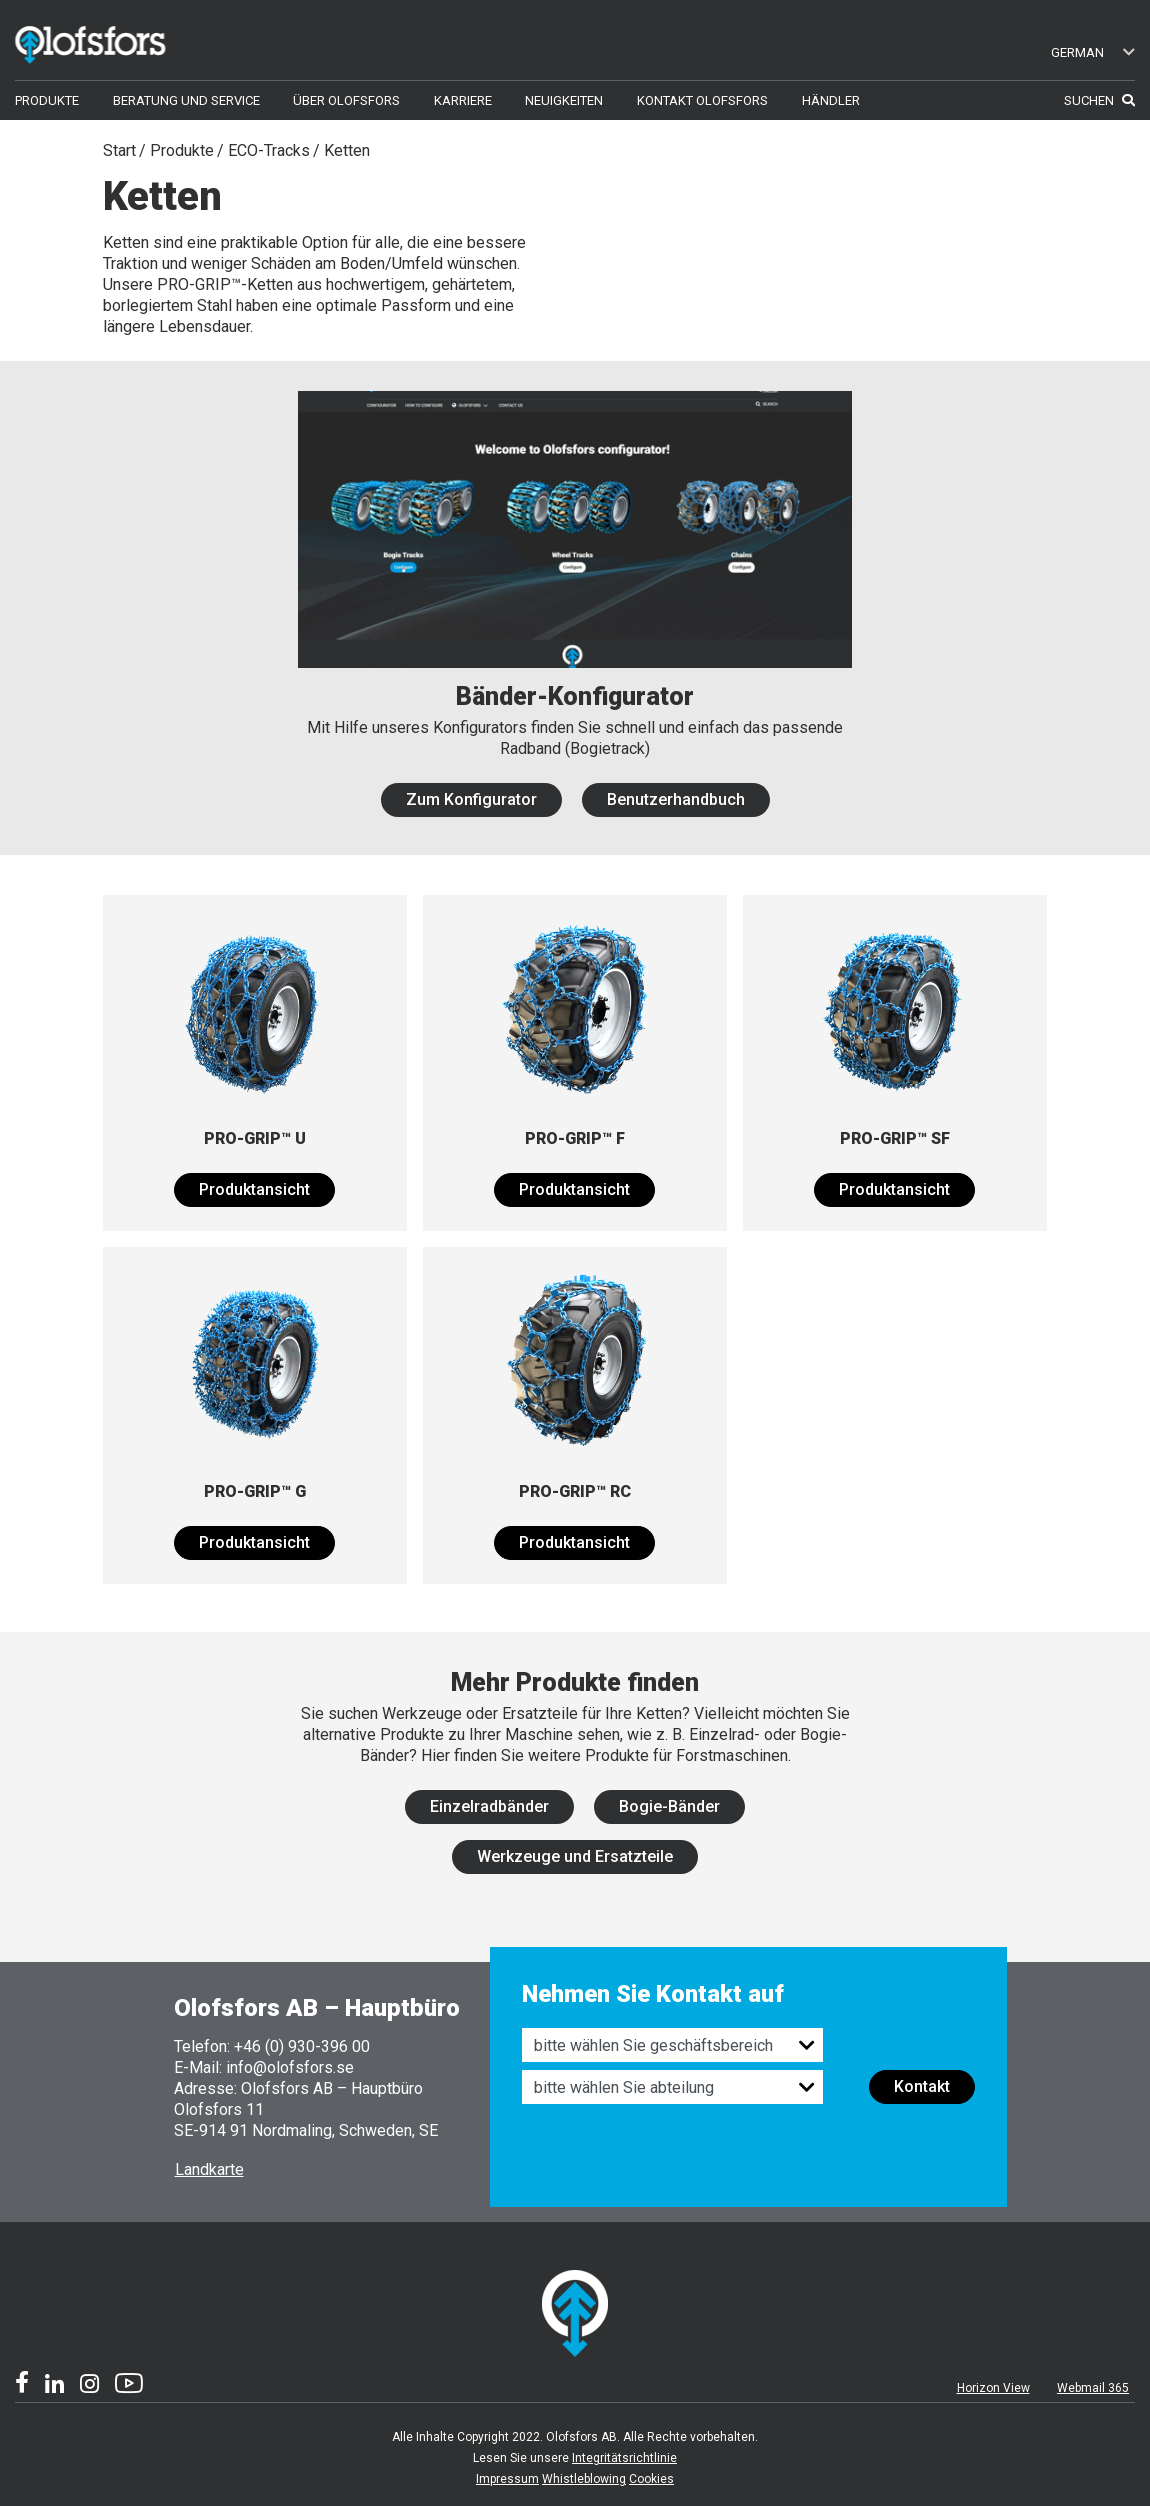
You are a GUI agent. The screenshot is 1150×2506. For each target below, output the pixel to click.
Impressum (507, 2479)
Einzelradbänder (489, 1806)
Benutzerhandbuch (676, 799)
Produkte (182, 150)
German (1093, 52)
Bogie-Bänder (669, 1806)
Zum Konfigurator (471, 799)
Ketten (347, 150)
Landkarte (209, 2169)
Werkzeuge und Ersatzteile (575, 1856)
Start (119, 150)
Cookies (651, 2479)
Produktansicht (254, 1189)
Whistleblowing (584, 2479)
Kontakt (922, 2086)
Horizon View (993, 2388)
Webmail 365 (1093, 2388)
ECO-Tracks (269, 150)
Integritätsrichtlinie (624, 2458)
